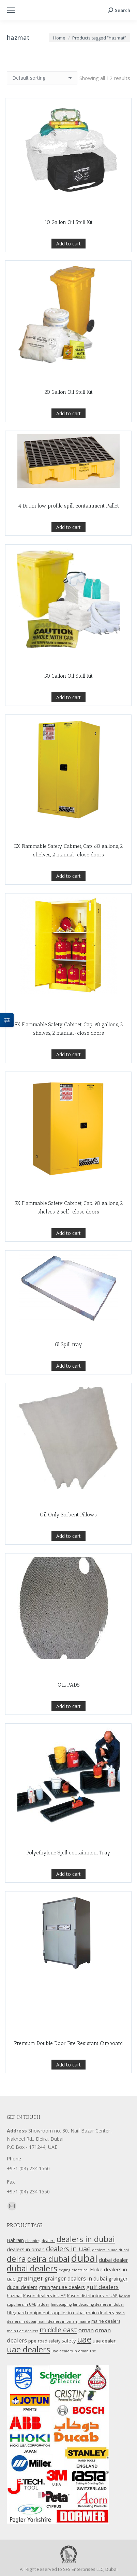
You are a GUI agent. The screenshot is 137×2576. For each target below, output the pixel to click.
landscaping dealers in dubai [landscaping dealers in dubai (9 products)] (98, 2304)
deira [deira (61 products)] (16, 2258)
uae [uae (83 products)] (84, 2339)
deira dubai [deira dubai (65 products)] (48, 2258)
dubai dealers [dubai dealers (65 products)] (32, 2268)
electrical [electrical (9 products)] (80, 2270)
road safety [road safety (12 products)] (49, 2341)
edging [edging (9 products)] (64, 2270)
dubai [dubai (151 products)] (84, 2258)
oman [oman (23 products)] (86, 2330)
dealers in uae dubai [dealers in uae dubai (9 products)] (110, 2250)
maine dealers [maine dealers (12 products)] (105, 2321)
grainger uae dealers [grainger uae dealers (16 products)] (62, 2287)
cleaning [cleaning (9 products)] (32, 2240)
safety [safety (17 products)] (69, 2340)
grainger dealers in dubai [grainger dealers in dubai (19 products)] (76, 2278)
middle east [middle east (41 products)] (58, 2329)
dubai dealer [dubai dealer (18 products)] (113, 2259)
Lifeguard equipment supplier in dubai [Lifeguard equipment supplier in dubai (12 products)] (46, 2313)
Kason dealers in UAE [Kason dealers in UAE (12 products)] (44, 2296)
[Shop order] (42, 77)
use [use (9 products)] (93, 2351)
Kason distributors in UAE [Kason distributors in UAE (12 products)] (92, 2296)
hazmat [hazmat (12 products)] (14, 2296)
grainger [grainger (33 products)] (30, 2278)
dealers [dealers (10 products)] (48, 2240)
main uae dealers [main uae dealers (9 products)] (22, 2331)
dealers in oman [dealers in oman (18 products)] (26, 2249)
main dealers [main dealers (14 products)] (100, 2312)
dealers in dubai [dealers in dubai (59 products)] (86, 2239)
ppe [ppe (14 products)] (32, 2341)
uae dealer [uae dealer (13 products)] (104, 2341)
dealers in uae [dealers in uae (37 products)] (68, 2248)
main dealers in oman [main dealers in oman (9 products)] (57, 2321)
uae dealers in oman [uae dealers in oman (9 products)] (70, 2351)
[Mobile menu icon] (11, 10)
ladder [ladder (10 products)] (43, 2304)
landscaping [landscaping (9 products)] (61, 2304)
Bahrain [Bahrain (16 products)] (15, 2240)
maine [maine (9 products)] (84, 2321)
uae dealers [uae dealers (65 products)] (28, 2349)
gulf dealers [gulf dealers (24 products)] (102, 2287)
